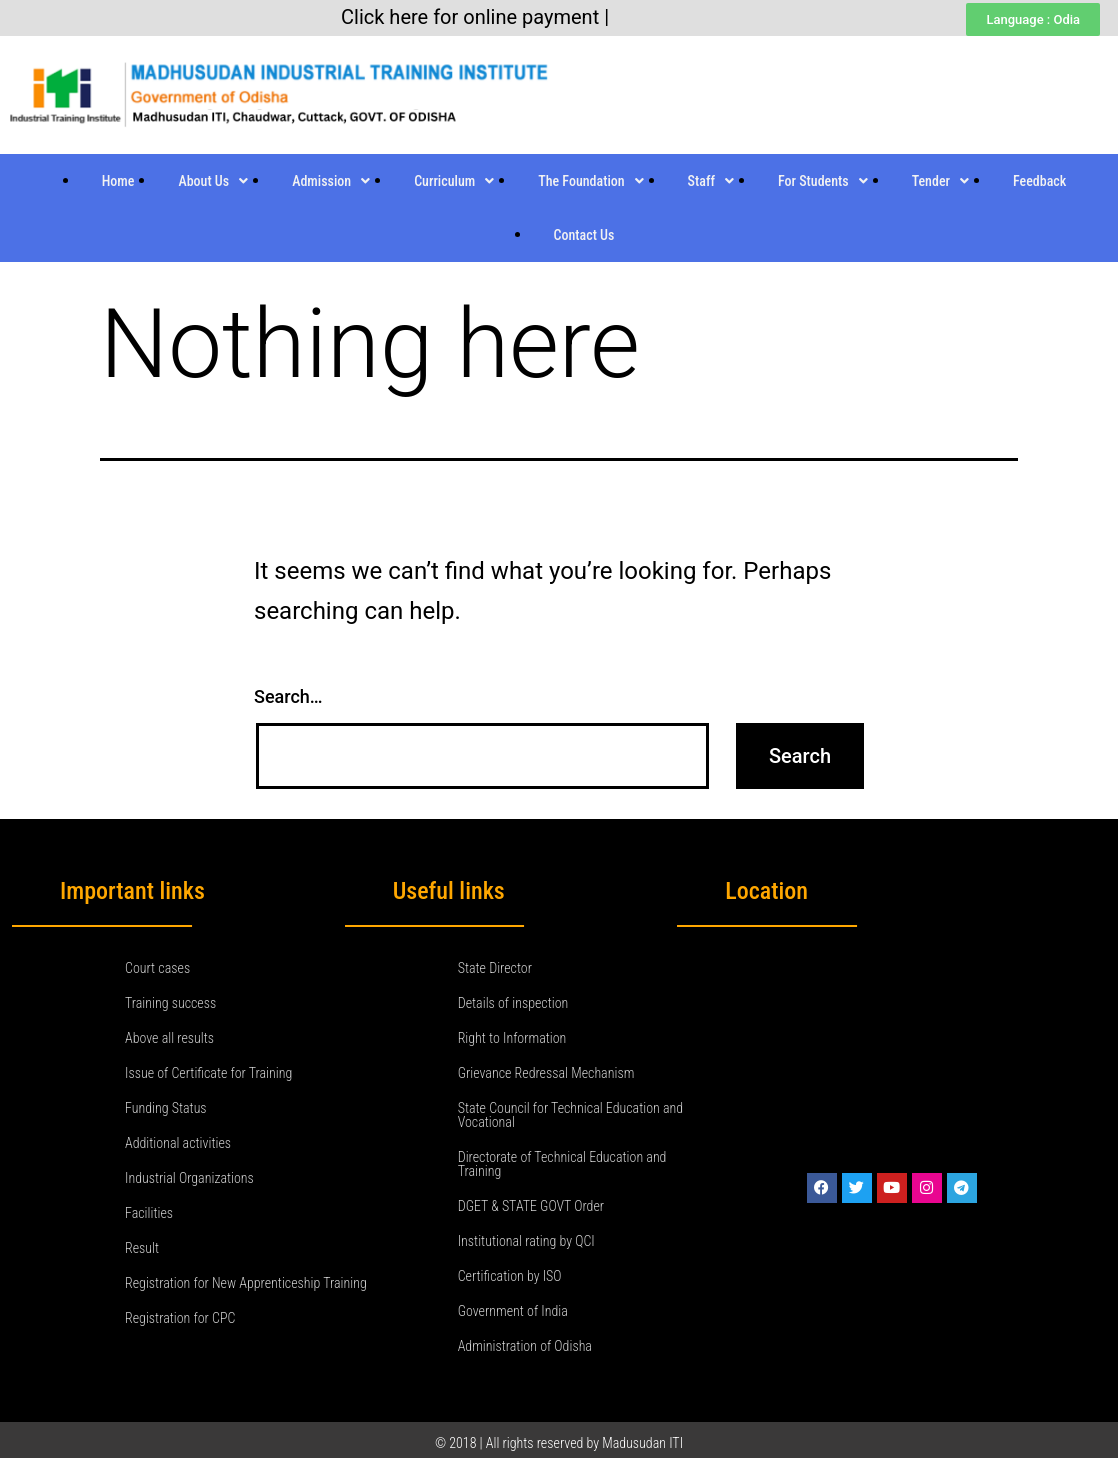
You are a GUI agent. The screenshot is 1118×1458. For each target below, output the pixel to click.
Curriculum (454, 181)
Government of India (513, 1311)
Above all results (169, 1038)
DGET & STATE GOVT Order (531, 1206)
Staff (711, 181)
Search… (288, 696)
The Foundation (590, 181)
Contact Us (584, 235)
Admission (331, 181)
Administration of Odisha (525, 1346)
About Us (213, 181)
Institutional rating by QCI (526, 1241)
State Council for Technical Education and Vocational (570, 1115)
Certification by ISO (510, 1276)
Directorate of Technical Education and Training (562, 1164)
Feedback (1039, 181)
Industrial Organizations (189, 1178)
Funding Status (166, 1108)
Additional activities (178, 1143)
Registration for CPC (180, 1318)
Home (118, 181)
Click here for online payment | (475, 17)
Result (142, 1248)
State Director (495, 968)
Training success (170, 1003)
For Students (823, 181)
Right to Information (512, 1038)
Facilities (149, 1213)
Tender (940, 181)
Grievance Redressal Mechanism (546, 1073)
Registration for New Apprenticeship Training (246, 1283)
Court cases (157, 968)
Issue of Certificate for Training (208, 1073)
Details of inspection (513, 1003)
